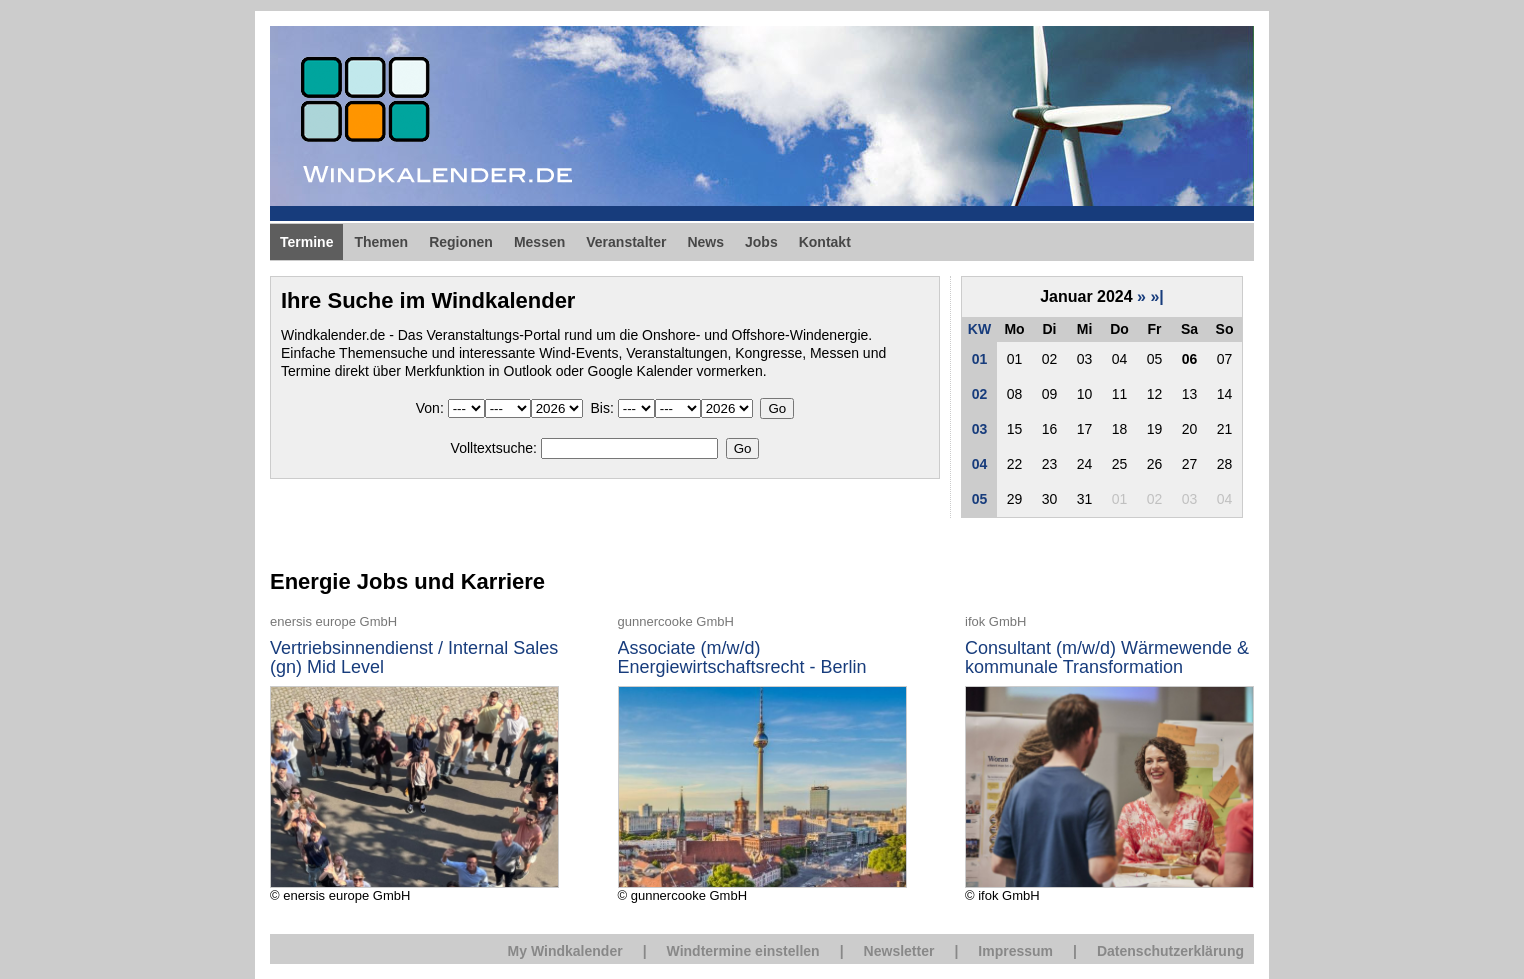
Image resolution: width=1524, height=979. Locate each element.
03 (980, 429)
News (705, 242)
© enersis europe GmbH (414, 757)
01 (980, 359)
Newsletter (899, 951)
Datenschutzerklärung (1170, 951)
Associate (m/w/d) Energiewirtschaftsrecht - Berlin (742, 658)
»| (1156, 296)
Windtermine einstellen (743, 951)
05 (980, 499)
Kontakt (825, 242)
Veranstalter (626, 242)
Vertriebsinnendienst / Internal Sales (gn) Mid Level (414, 658)
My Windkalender (565, 951)
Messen (539, 242)
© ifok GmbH (1109, 757)
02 (980, 394)
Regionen (461, 242)
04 (980, 464)
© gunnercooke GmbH (762, 757)
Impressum (1015, 951)
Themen (381, 242)
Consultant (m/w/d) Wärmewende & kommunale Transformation (1107, 658)
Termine (306, 242)
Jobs (761, 242)
